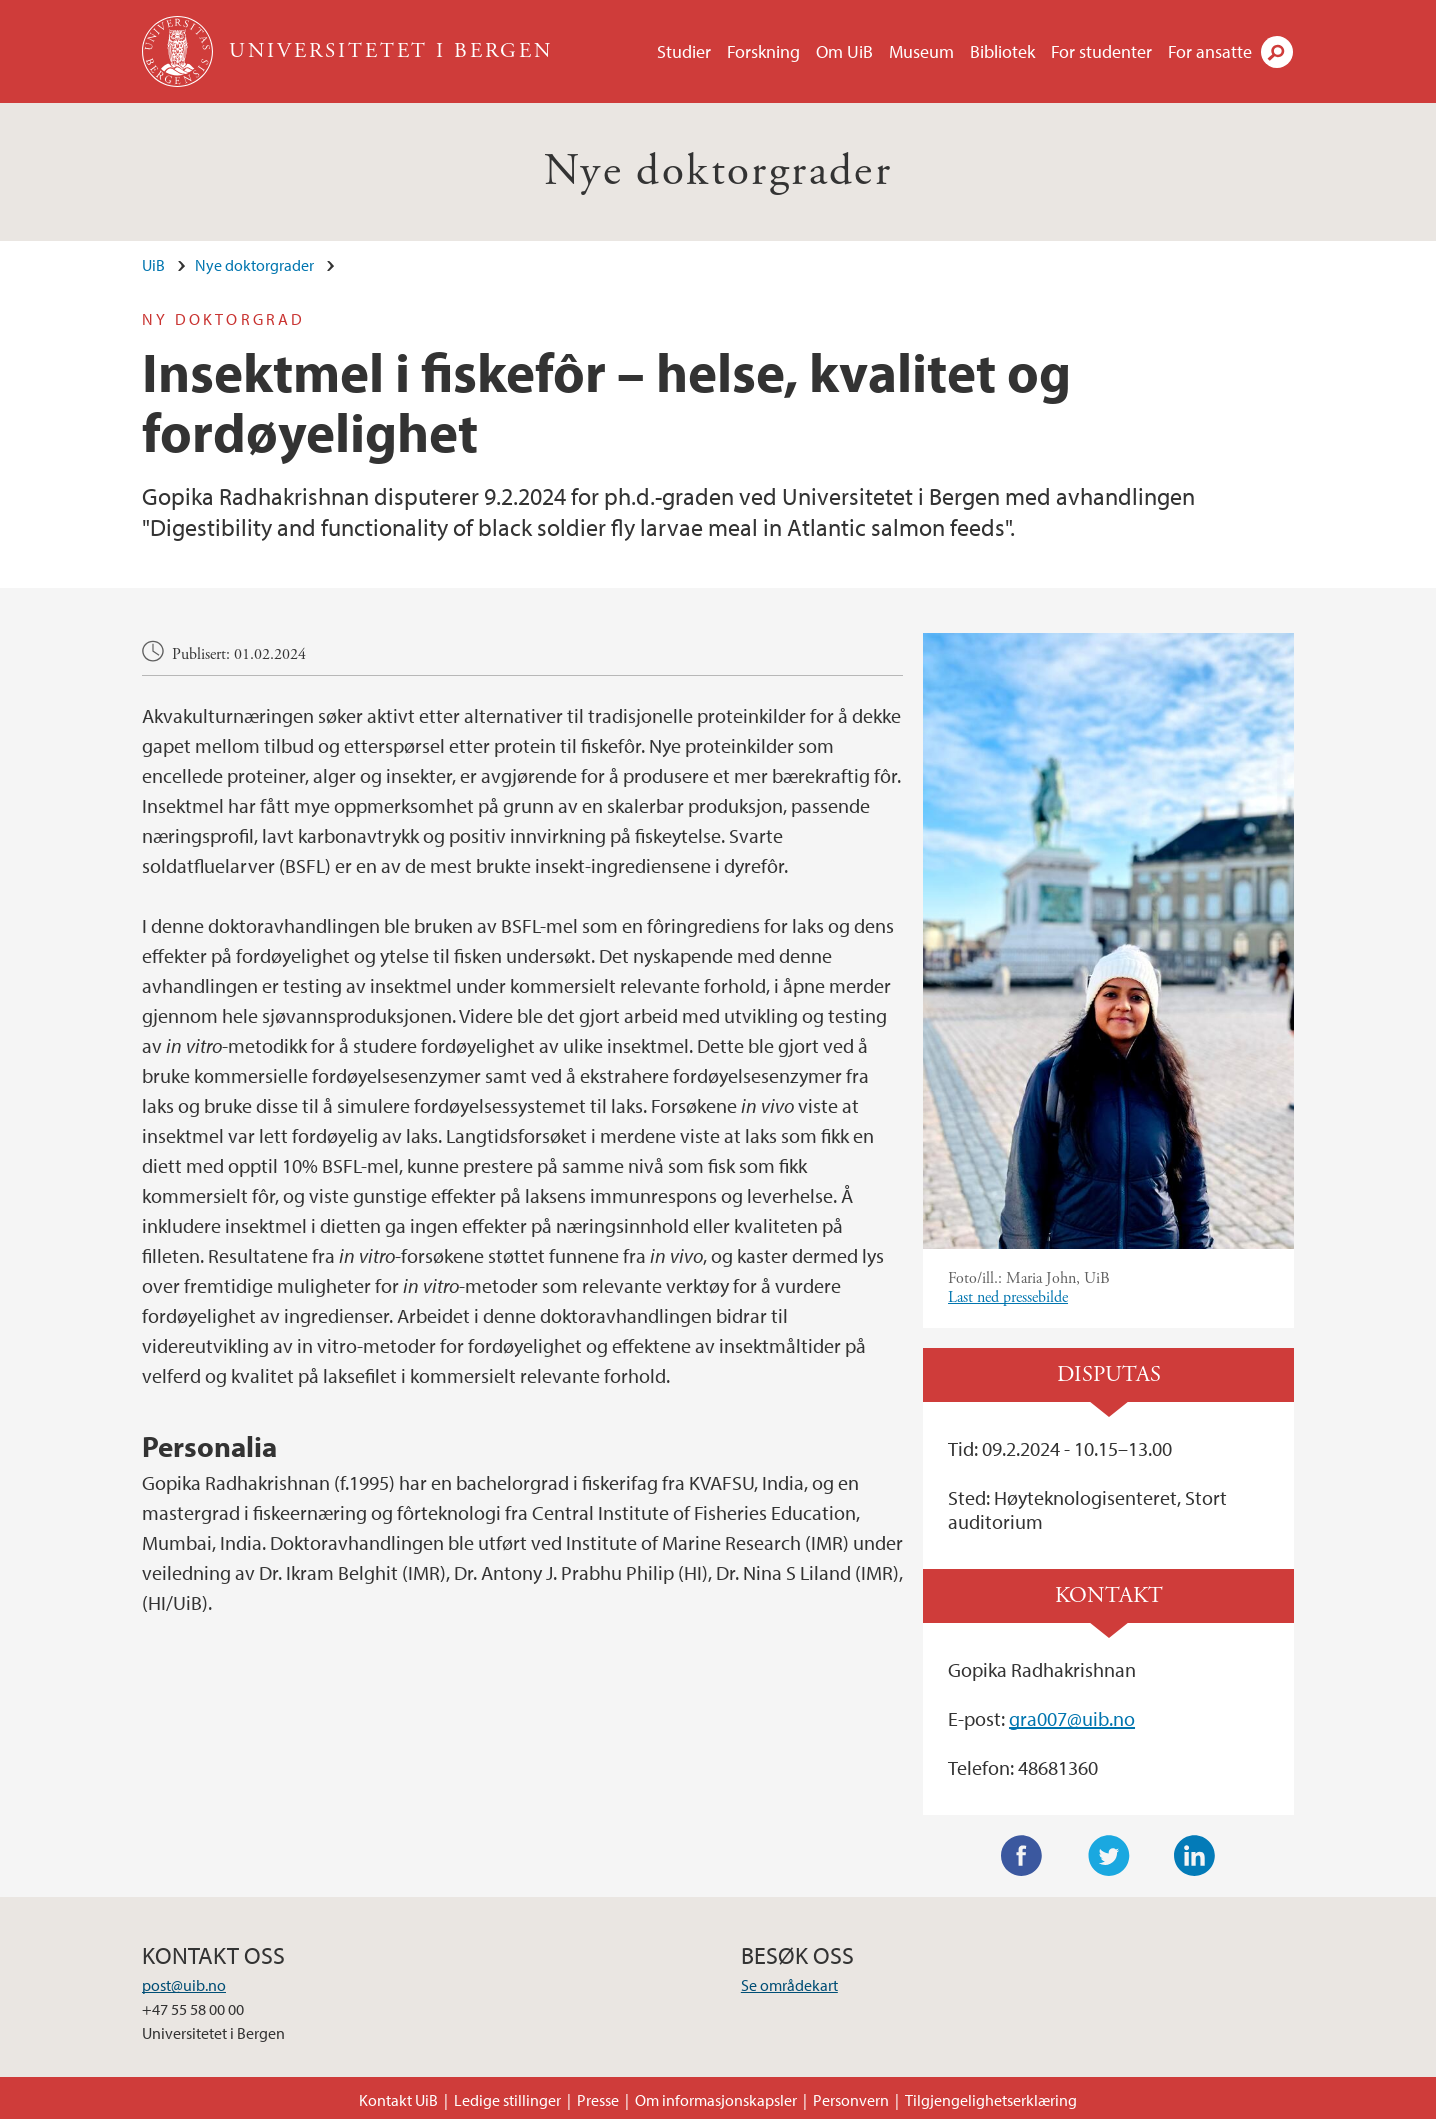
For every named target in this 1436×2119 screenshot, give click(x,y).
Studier (684, 51)
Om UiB (844, 51)
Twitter (1109, 1856)
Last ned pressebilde (1008, 1297)
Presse (598, 2100)
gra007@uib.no (1072, 1718)
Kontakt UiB (398, 2100)
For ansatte (1210, 51)
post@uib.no (184, 1985)
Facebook (1022, 1856)
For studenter (1101, 51)
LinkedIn (1195, 1856)
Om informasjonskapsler (716, 2100)
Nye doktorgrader (718, 171)
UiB (153, 265)
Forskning (763, 51)
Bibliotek (1002, 51)
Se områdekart (789, 1985)
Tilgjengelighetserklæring (991, 2100)
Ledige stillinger (507, 2100)
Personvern (851, 2100)
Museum (921, 51)
